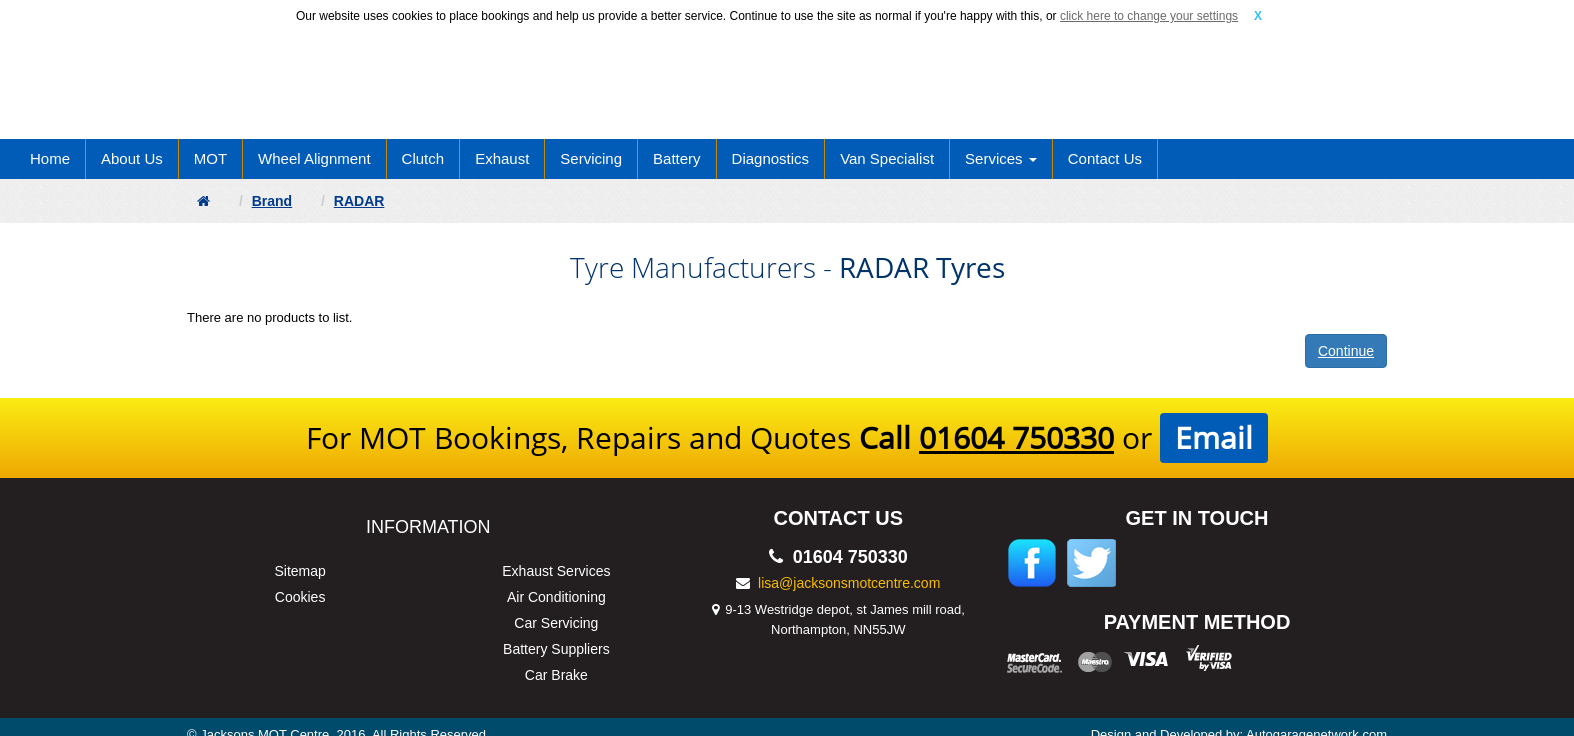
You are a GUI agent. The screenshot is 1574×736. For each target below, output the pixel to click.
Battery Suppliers (556, 649)
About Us (132, 158)
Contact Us (1105, 158)
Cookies (300, 597)
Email (1214, 437)
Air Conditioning (556, 597)
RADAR (359, 201)
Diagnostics (771, 158)
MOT (210, 158)
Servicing (591, 158)
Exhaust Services (556, 571)
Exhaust (502, 158)
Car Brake (556, 675)
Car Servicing (556, 623)
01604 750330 (1016, 437)
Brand (272, 201)
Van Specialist (887, 158)
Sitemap (299, 571)
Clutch (423, 158)
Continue (1346, 351)
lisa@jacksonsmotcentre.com (849, 583)
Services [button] (1001, 158)
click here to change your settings (1149, 16)
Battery (677, 158)
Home (50, 158)
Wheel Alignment (314, 158)
